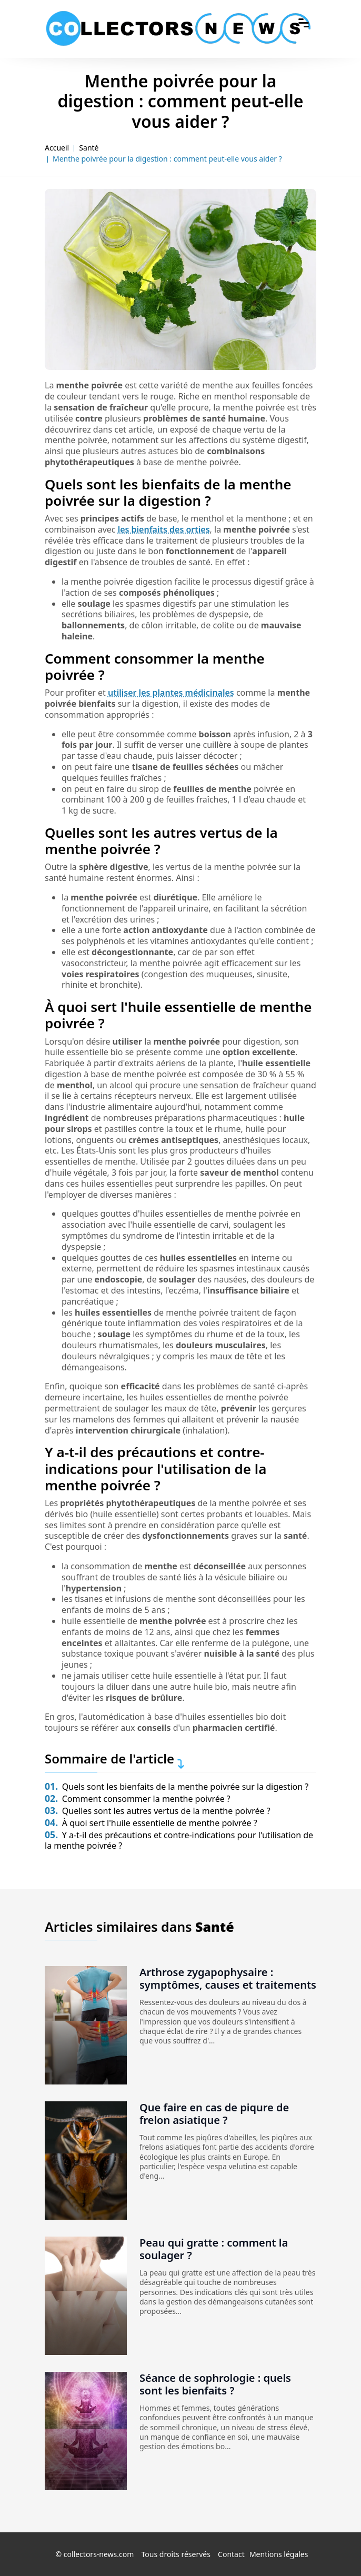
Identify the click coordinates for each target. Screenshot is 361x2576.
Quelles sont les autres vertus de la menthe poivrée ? (157, 1811)
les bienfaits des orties (164, 529)
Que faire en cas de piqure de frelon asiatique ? (214, 2113)
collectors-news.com (99, 2554)
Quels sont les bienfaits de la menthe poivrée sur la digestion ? (176, 1786)
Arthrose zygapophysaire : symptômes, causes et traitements (227, 1978)
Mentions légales (278, 2554)
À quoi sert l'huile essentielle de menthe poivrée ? (151, 1823)
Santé (88, 148)
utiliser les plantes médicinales (171, 692)
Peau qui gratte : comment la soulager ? (213, 2249)
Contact (231, 2554)
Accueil (57, 148)
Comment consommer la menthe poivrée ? (137, 1799)
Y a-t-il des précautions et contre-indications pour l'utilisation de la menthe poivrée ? (179, 1840)
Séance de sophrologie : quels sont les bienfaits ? (215, 2384)
